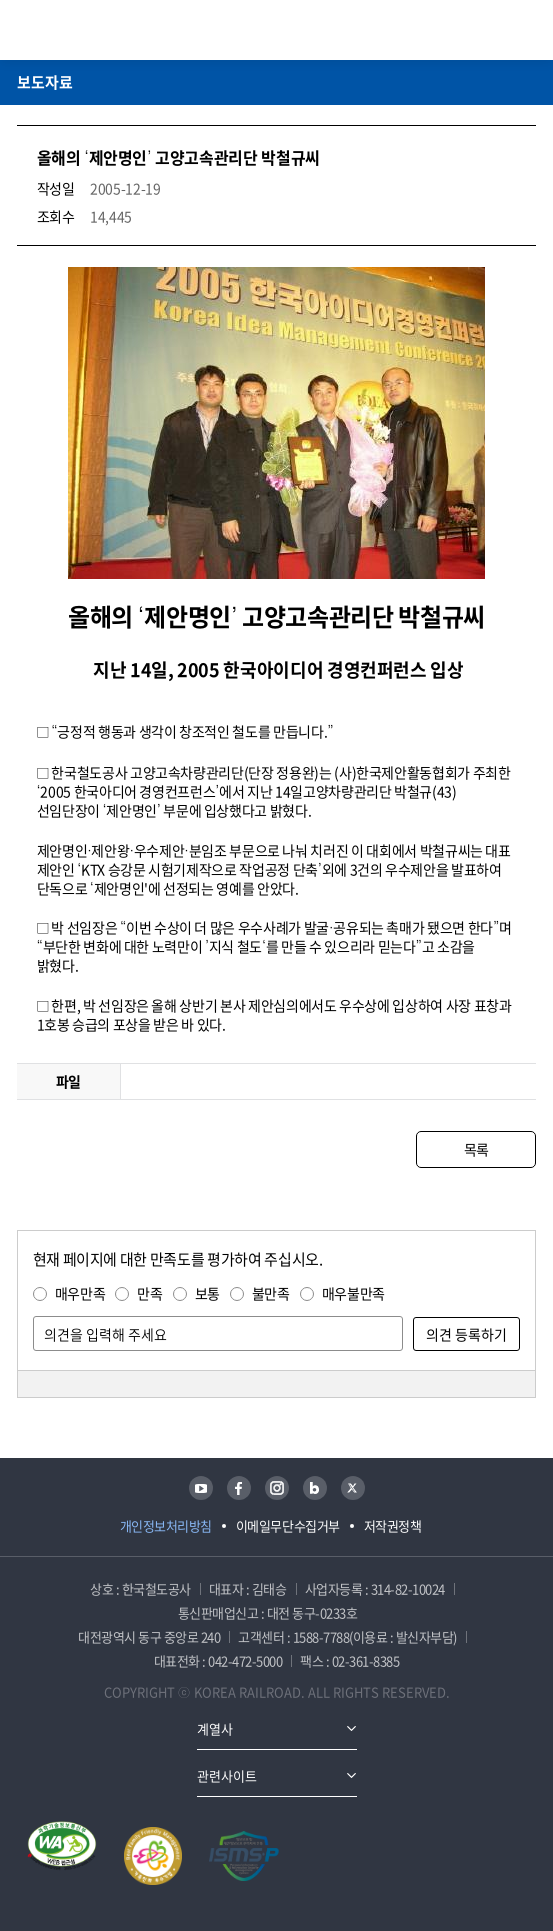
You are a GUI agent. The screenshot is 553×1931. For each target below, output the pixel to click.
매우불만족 (353, 1293)
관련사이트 (227, 1775)
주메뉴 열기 (524, 30)
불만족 (271, 1293)
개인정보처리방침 (166, 1525)
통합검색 (494, 30)
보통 (207, 1293)
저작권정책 (393, 1525)
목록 (476, 1149)
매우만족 (80, 1293)
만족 (149, 1293)
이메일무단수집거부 (288, 1525)
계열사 (215, 1728)
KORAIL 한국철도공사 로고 (95, 30)
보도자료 (45, 82)
